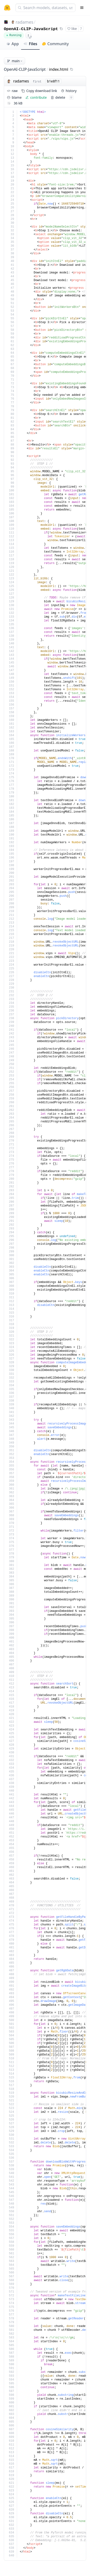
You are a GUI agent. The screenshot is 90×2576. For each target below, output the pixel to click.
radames (24, 22)
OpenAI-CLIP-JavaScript (31, 29)
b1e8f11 (53, 81)
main (15, 61)
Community (55, 43)
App (12, 43)
